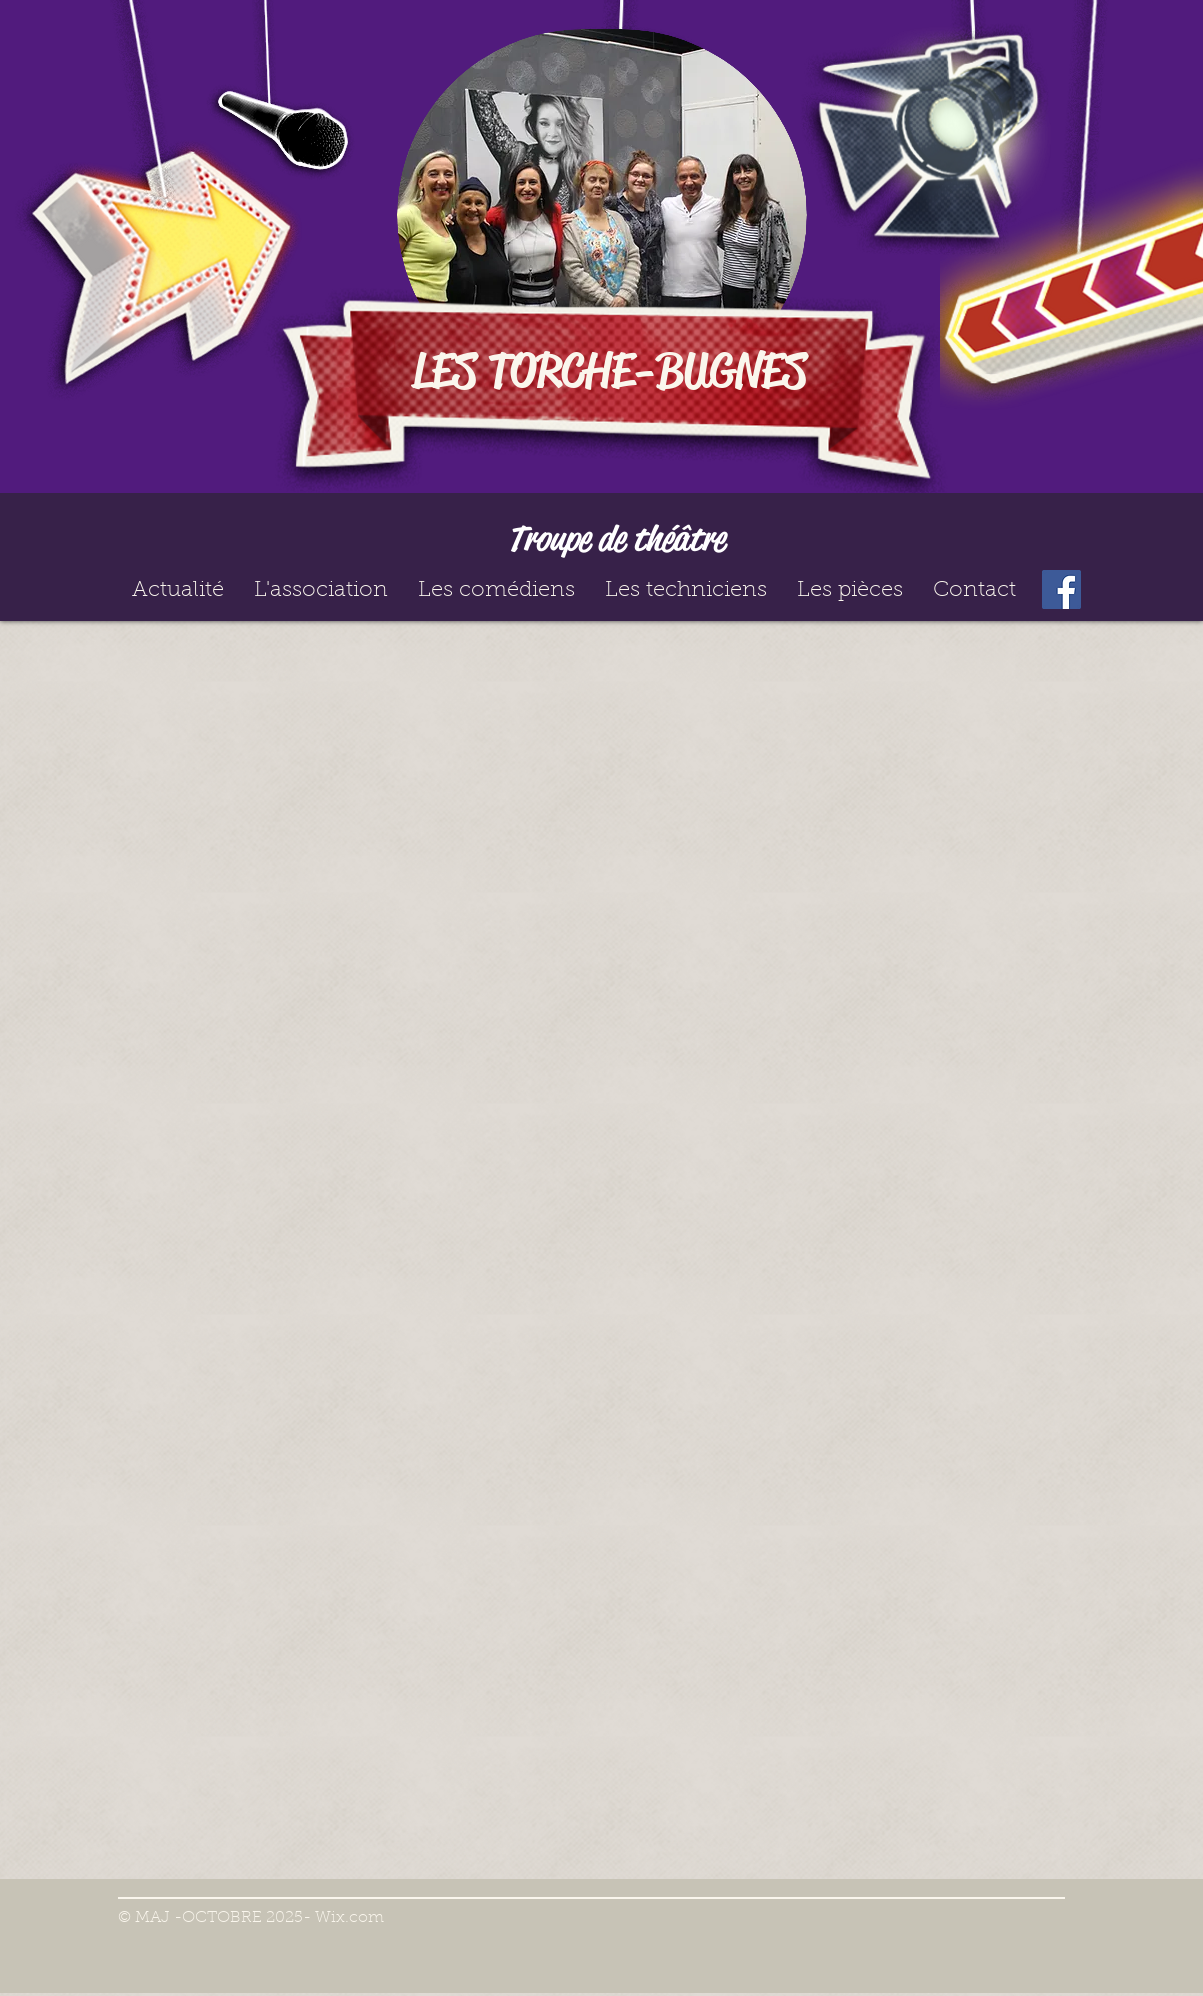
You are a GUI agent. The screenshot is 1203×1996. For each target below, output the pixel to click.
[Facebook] (1061, 589)
